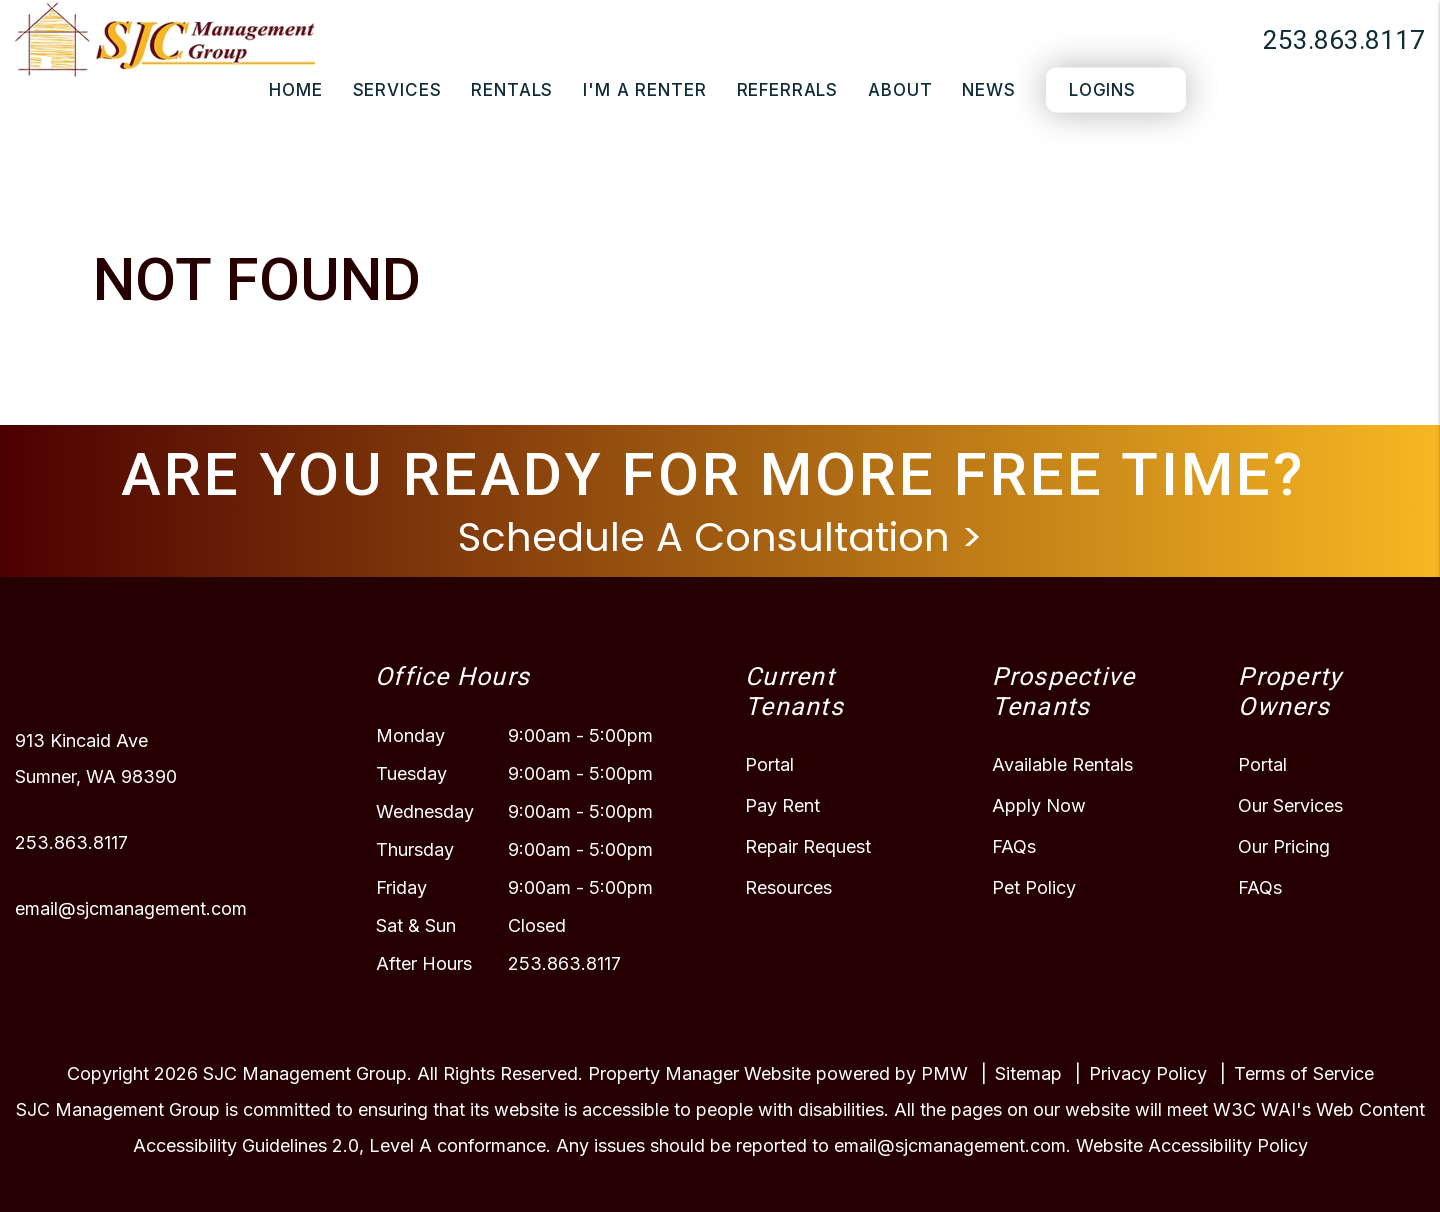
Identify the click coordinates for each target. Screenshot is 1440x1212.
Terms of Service (1304, 1073)
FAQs (1014, 846)
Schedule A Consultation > (720, 537)
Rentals (512, 90)
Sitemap (1028, 1073)
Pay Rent (782, 805)
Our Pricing (1284, 846)
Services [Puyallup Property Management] (397, 90)
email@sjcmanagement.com (131, 908)
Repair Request (808, 846)
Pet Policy (1034, 887)
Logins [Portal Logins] (1102, 90)
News (988, 90)
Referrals (788, 90)
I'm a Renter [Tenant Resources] (644, 90)
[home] (165, 38)
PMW (944, 1073)
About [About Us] (900, 90)
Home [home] (295, 90)
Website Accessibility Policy (1192, 1145)
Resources (788, 887)
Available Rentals (1062, 764)
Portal (769, 764)
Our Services (1290, 805)
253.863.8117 (1344, 40)
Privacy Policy (1148, 1073)
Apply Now (1039, 805)
